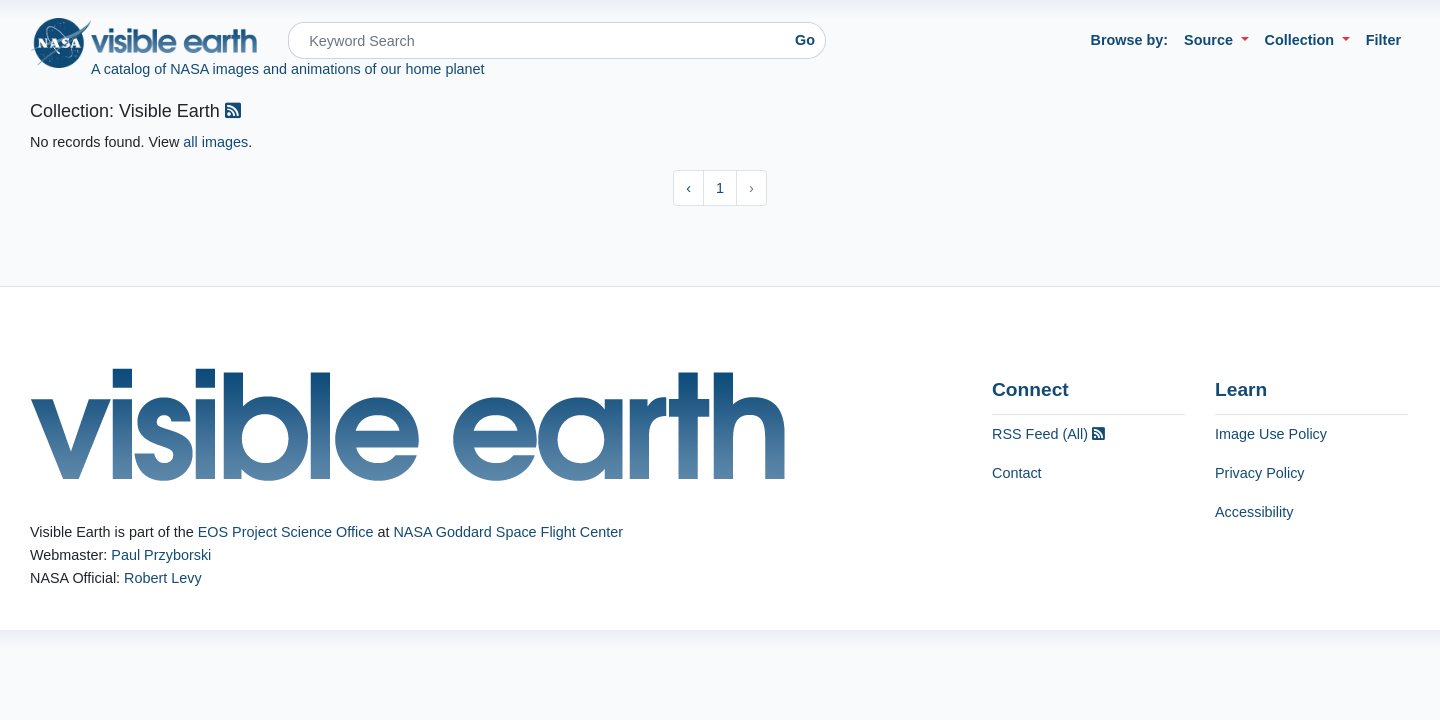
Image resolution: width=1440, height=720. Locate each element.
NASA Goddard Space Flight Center (508, 532)
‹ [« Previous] (688, 188)
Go (805, 40)
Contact (1017, 473)
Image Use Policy (1271, 434)
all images (215, 142)
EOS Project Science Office (286, 532)
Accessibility (1254, 512)
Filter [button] (1383, 40)
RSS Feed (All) (1048, 434)
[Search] (536, 40)
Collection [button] (1302, 40)
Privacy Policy (1260, 473)
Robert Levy (163, 578)
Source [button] (1210, 40)
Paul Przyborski (161, 555)
